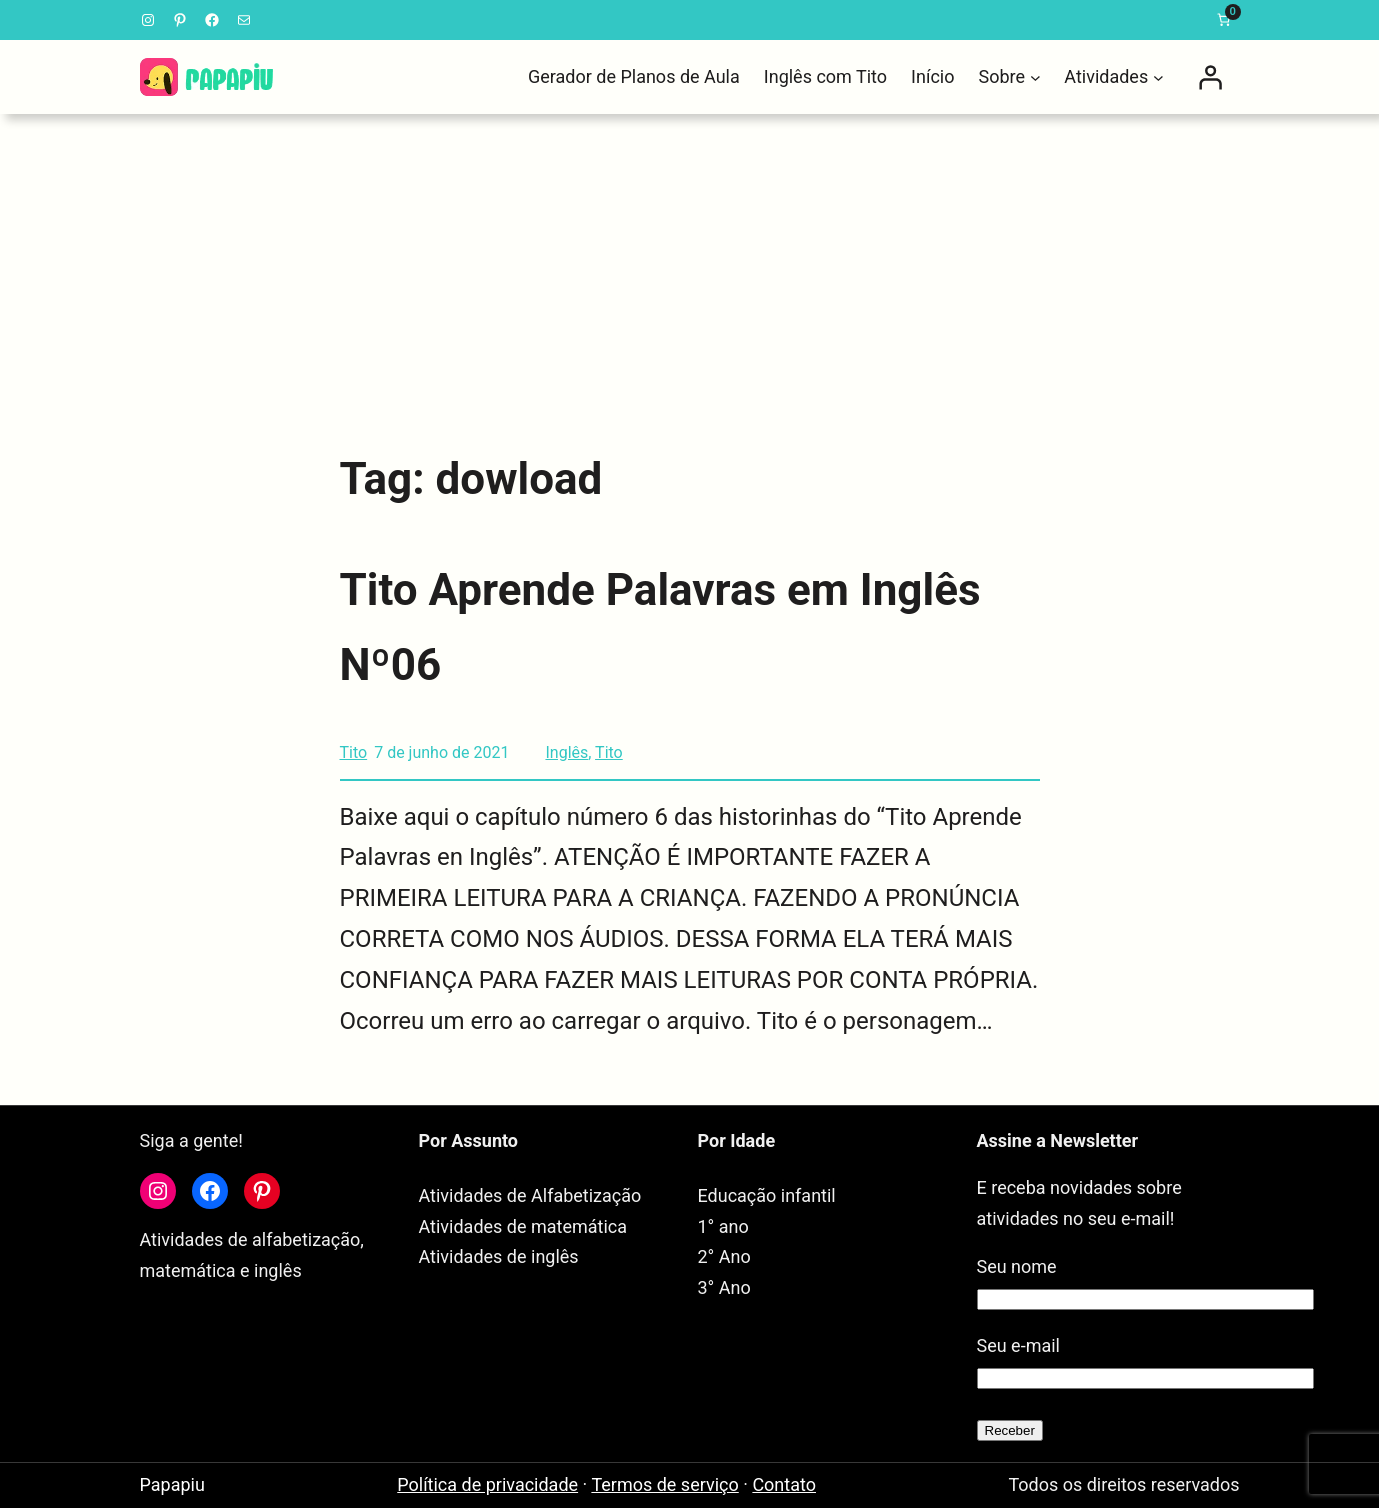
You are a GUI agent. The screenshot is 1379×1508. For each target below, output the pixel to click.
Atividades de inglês (499, 1256)
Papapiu (172, 1484)
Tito (354, 752)
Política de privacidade (487, 1484)
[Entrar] (1210, 77)
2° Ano (724, 1256)
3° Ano (724, 1287)
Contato (784, 1484)
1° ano (723, 1226)
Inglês (566, 752)
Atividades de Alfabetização (530, 1195)
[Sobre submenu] (1035, 77)
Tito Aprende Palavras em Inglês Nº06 (660, 627)
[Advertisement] (690, 270)
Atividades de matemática (523, 1226)
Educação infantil (767, 1195)
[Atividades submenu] (1158, 77)
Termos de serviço (664, 1484)
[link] (1224, 20)
